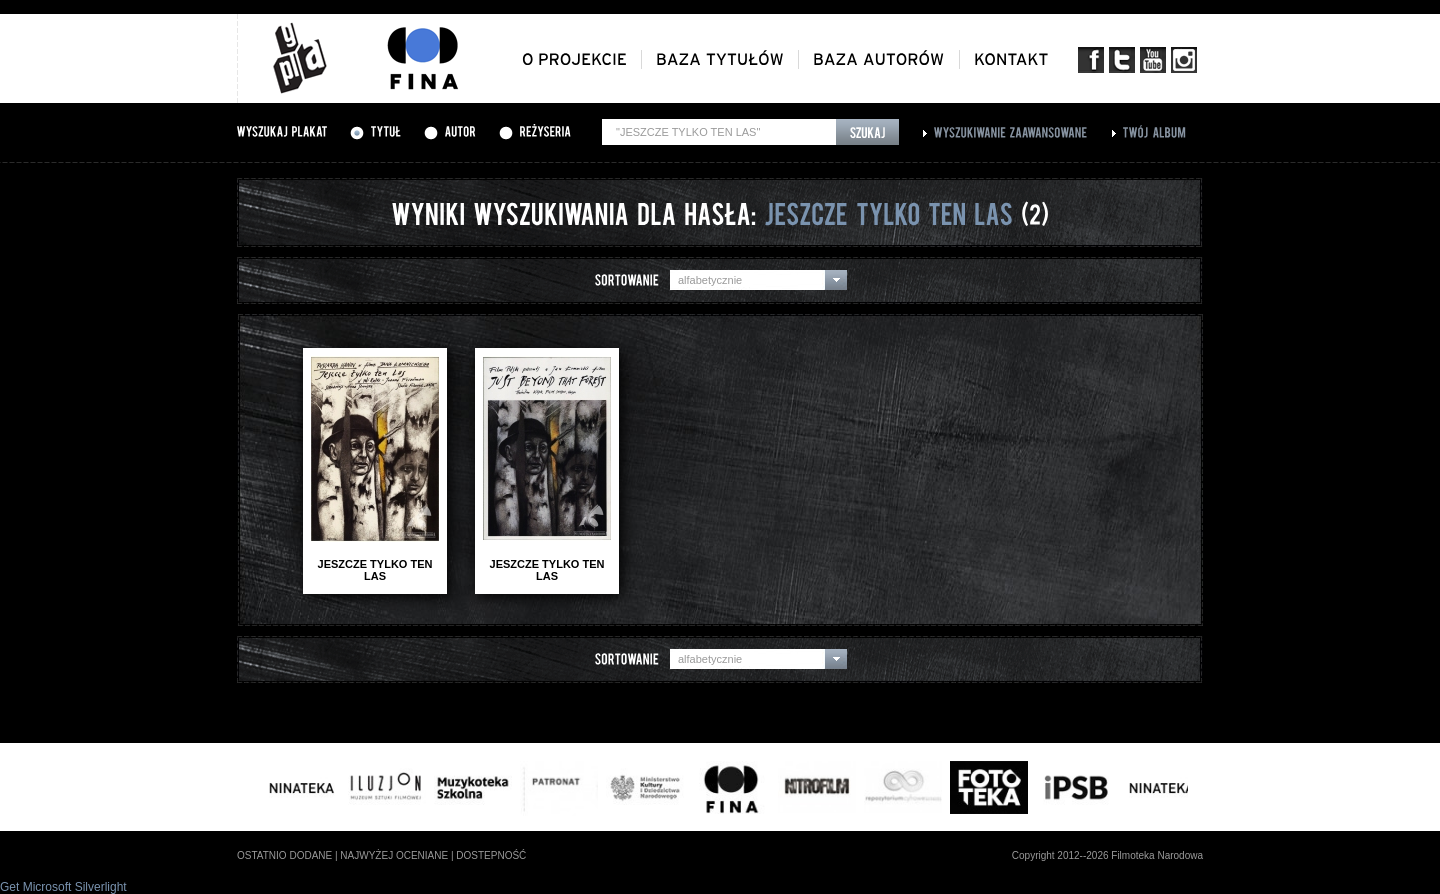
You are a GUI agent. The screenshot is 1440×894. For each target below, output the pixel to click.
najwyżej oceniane (394, 855)
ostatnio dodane (284, 855)
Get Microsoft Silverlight (63, 887)
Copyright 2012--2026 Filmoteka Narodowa (1107, 855)
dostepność (491, 855)
